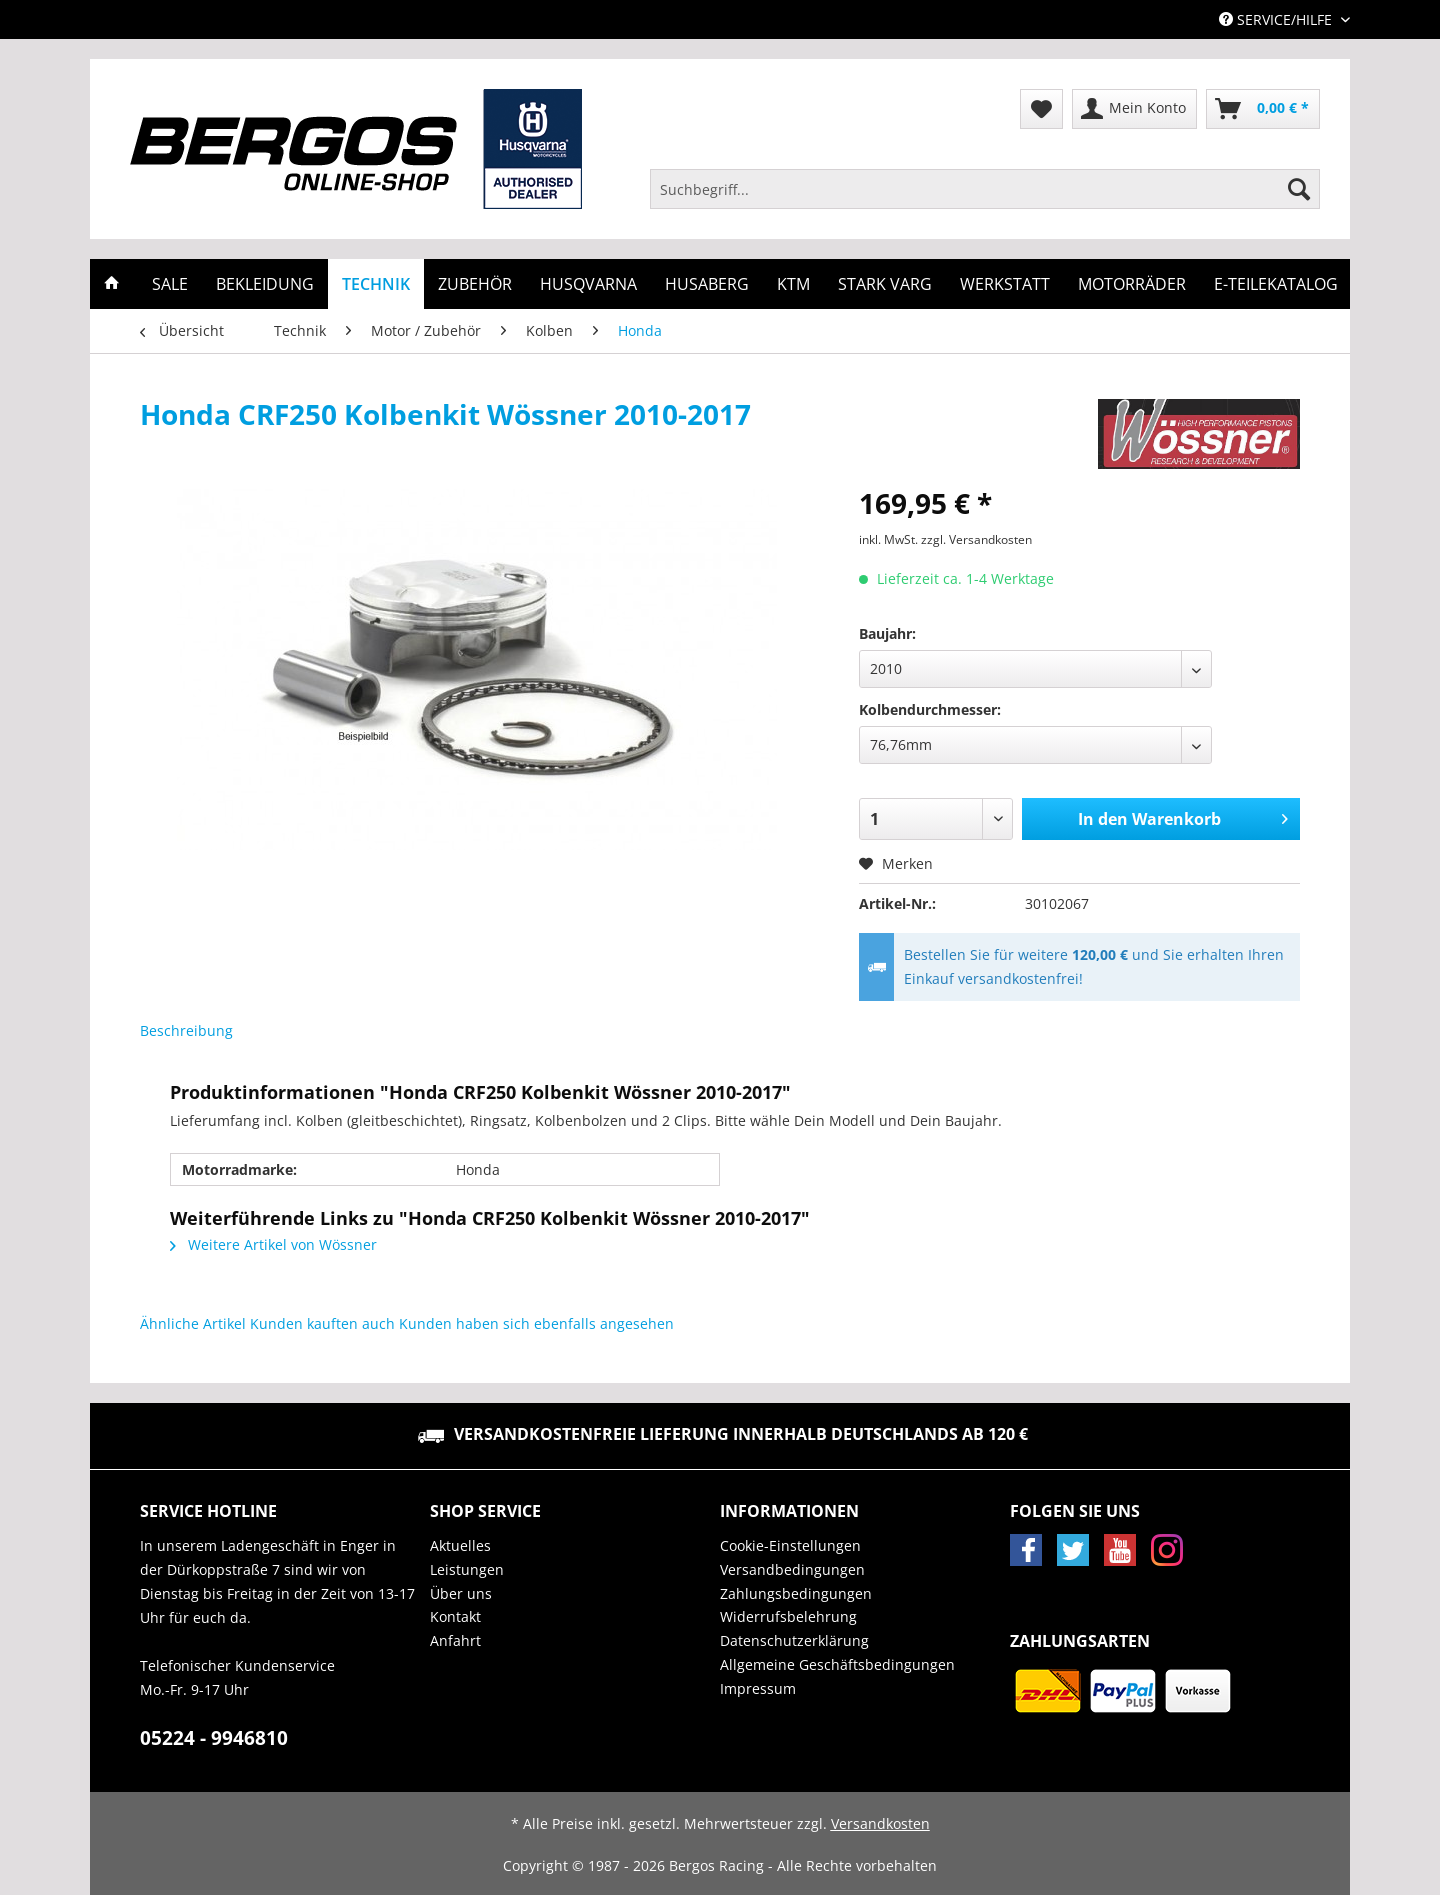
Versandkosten (880, 1823)
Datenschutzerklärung (794, 1640)
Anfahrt (455, 1640)
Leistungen (467, 1569)
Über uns (461, 1593)
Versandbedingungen (792, 1569)
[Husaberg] (707, 284)
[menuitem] (985, 198)
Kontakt (455, 1616)
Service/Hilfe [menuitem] (1277, 19)
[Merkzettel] (1041, 109)
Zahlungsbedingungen (796, 1593)
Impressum (758, 1688)
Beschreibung (186, 1030)
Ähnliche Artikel (193, 1323)
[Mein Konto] (1134, 109)
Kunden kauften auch (322, 1323)
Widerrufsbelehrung (788, 1616)
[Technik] (376, 284)
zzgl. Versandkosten (976, 539)
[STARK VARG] (885, 284)
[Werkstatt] (1005, 284)
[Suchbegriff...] (985, 189)
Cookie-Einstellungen (790, 1545)
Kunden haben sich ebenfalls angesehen (536, 1323)
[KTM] (793, 284)
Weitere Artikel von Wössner (273, 1244)
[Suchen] (1299, 189)
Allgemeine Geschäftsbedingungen (837, 1664)
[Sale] (170, 284)
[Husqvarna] (588, 284)
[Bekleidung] (265, 284)
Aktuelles (460, 1545)
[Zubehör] (475, 284)
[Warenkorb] (1263, 109)
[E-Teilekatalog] (1276, 284)
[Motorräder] (1132, 284)
